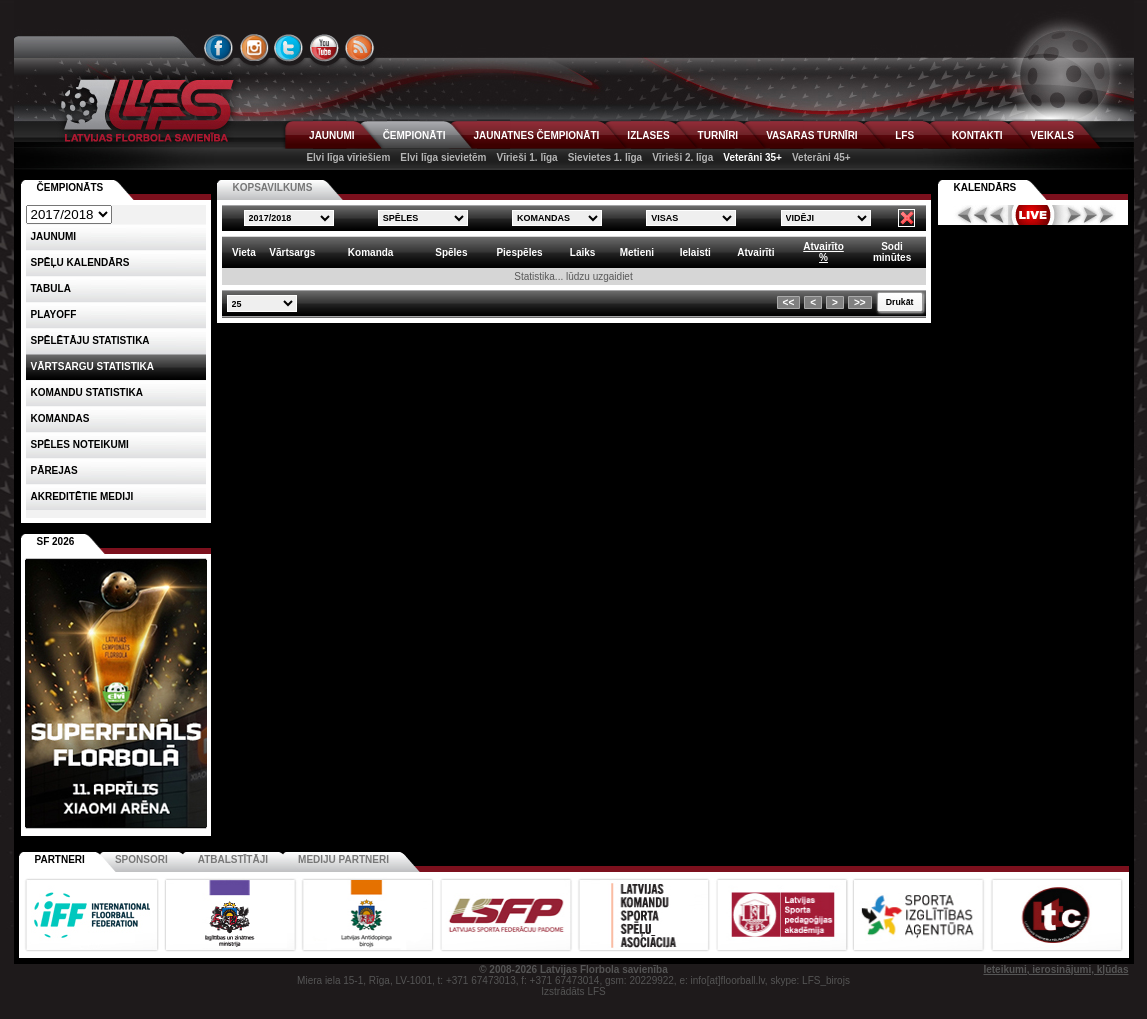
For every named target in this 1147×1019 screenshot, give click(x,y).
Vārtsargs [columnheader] (292, 252)
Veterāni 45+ (821, 157)
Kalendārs (985, 187)
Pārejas (54, 470)
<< (789, 302)
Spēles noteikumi (80, 444)
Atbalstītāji (233, 859)
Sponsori (141, 859)
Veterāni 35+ (752, 157)
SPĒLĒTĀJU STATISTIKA (90, 340)
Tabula (51, 288)
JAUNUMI (332, 135)
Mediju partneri (343, 859)
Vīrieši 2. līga (682, 157)
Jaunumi (54, 236)
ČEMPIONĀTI (414, 135)
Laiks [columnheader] (583, 252)
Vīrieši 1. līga (526, 157)
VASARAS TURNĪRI (811, 135)
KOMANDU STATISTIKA (87, 392)
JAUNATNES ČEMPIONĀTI (536, 135)
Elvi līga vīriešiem (348, 157)
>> (860, 302)
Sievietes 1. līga (605, 157)
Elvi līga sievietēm (443, 157)
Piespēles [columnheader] (519, 252)
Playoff (54, 314)
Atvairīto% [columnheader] (823, 252)
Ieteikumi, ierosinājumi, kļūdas (1055, 969)
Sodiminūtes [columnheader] (892, 252)
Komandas (60, 418)
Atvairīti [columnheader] (755, 252)
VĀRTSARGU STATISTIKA (93, 366)
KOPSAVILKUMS (273, 187)
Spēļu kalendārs (80, 262)
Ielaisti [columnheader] (695, 252)
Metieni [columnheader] (637, 252)
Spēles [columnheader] (451, 252)
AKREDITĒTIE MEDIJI (82, 496)
